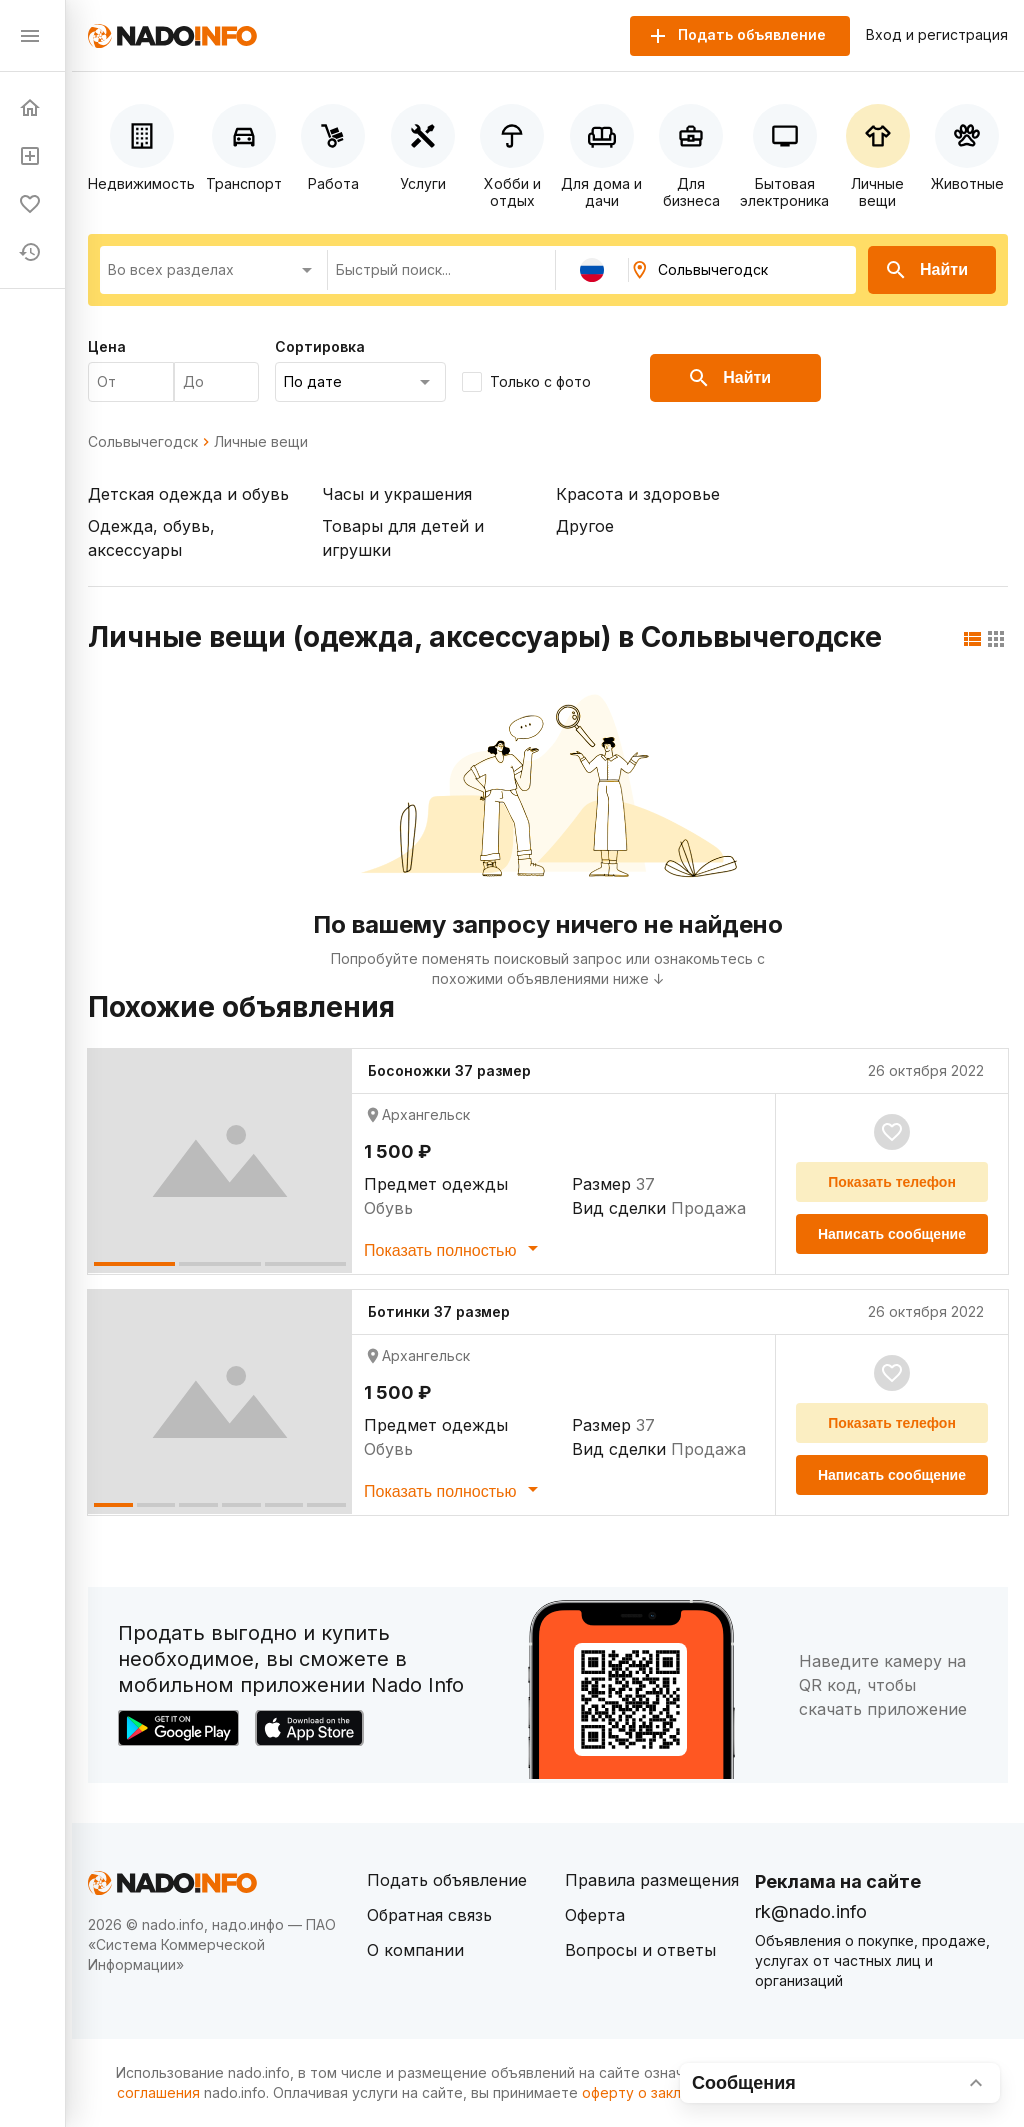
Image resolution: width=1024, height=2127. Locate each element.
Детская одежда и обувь (188, 494)
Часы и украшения (397, 494)
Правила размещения (652, 1880)
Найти (926, 270)
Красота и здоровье (638, 494)
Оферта (595, 1915)
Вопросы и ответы (640, 1950)
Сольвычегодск (143, 442)
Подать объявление (447, 1880)
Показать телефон (892, 1182)
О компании (415, 1950)
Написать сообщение (892, 1234)
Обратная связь (429, 1915)
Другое (585, 526)
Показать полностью (454, 1248)
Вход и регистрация (937, 35)
